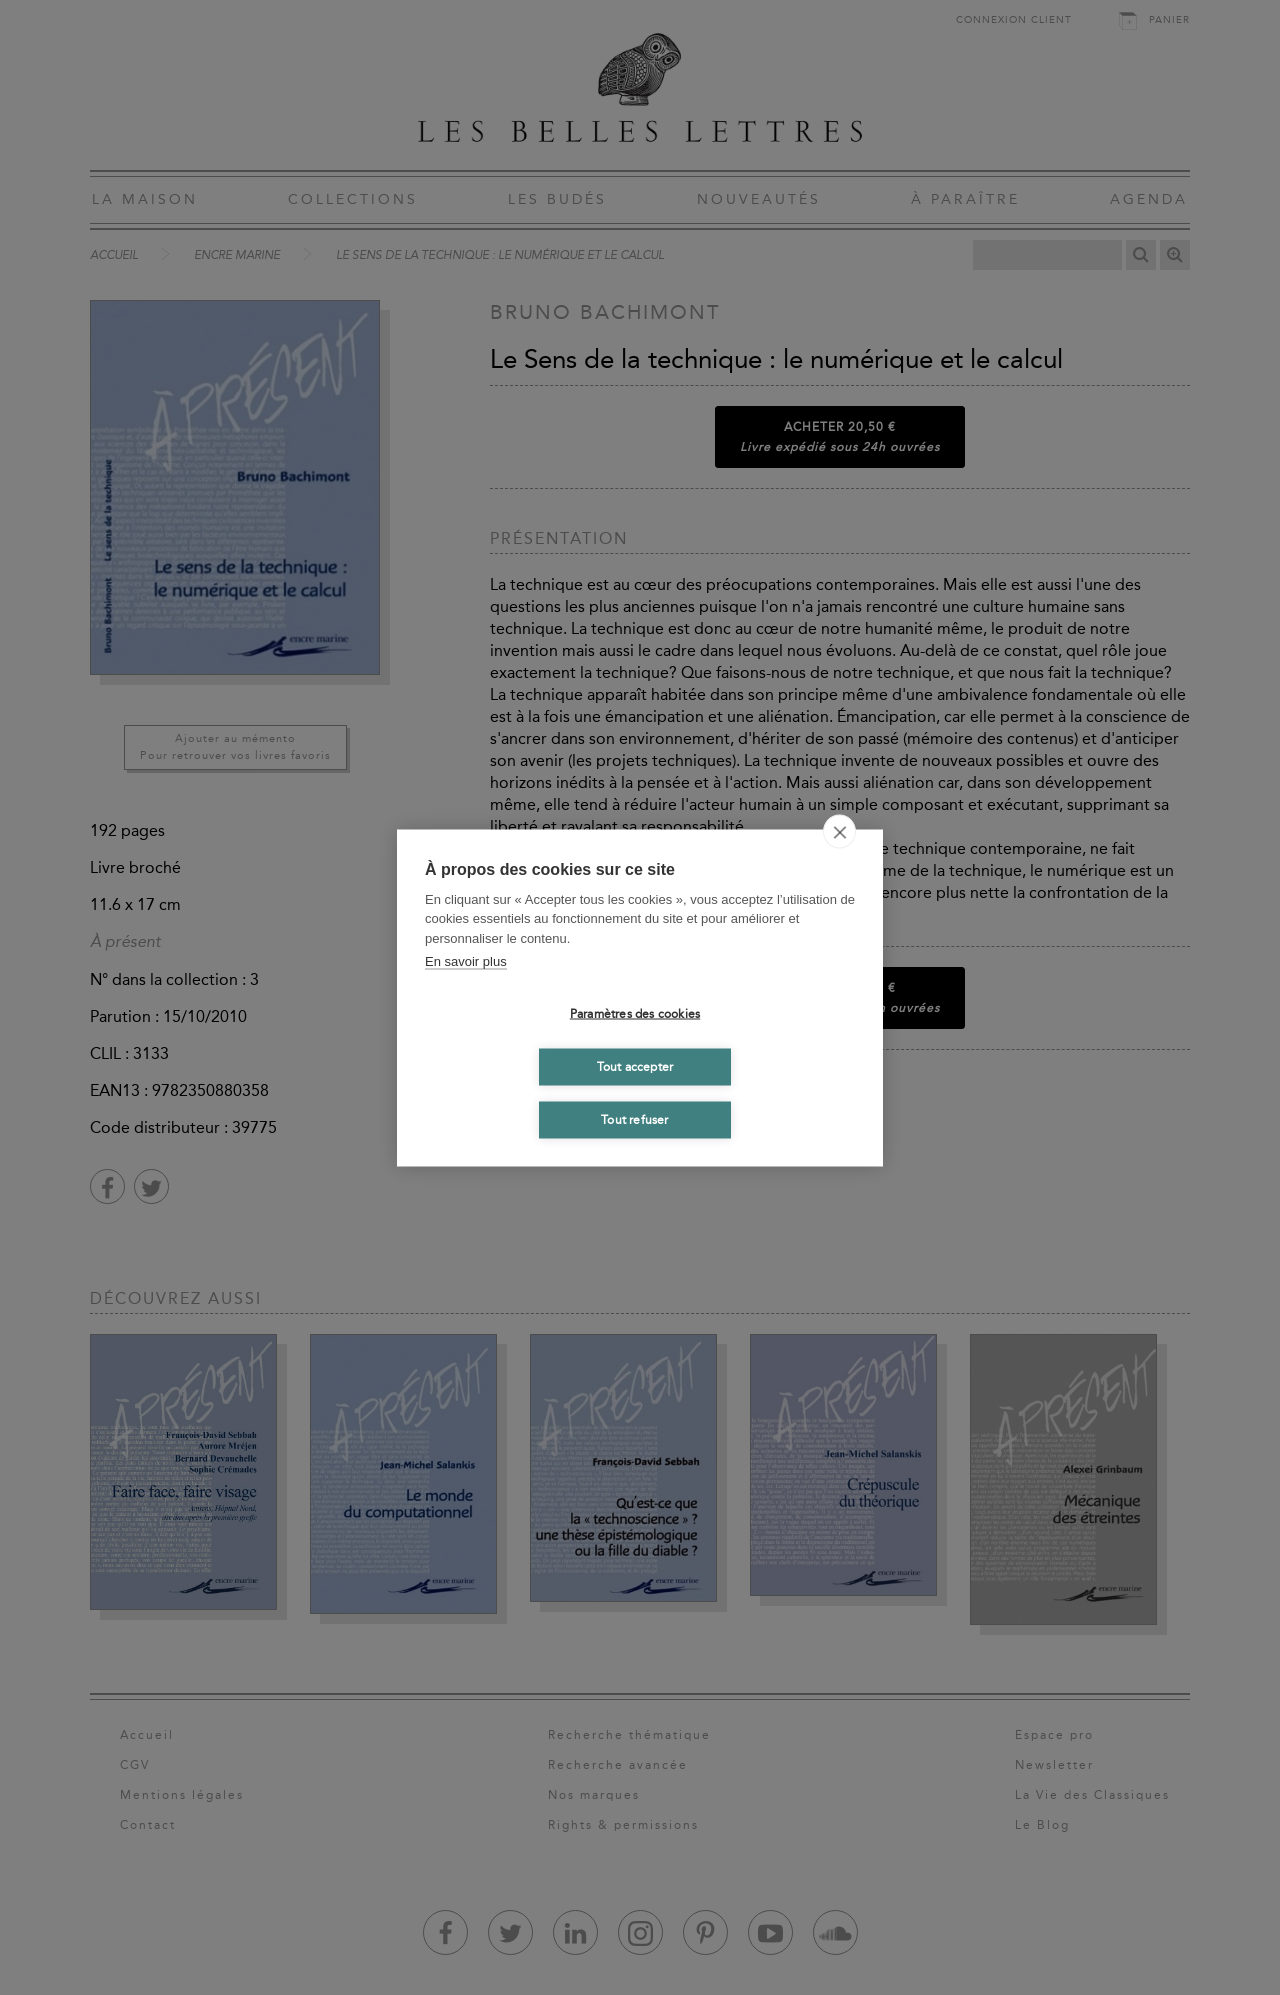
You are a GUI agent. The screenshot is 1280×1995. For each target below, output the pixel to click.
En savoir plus (466, 961)
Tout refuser (634, 1120)
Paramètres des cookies (635, 1014)
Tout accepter (635, 1067)
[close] (839, 831)
